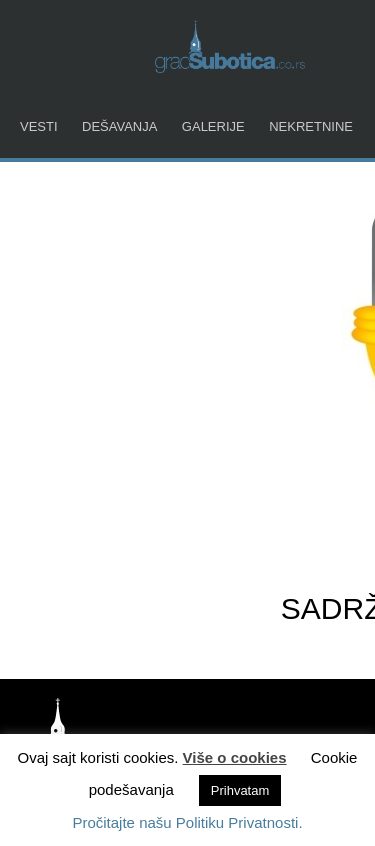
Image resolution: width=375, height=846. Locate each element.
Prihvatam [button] (240, 790)
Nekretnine (311, 126)
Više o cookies (235, 757)
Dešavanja (119, 126)
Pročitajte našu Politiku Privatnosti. (187, 822)
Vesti (39, 126)
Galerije (213, 126)
